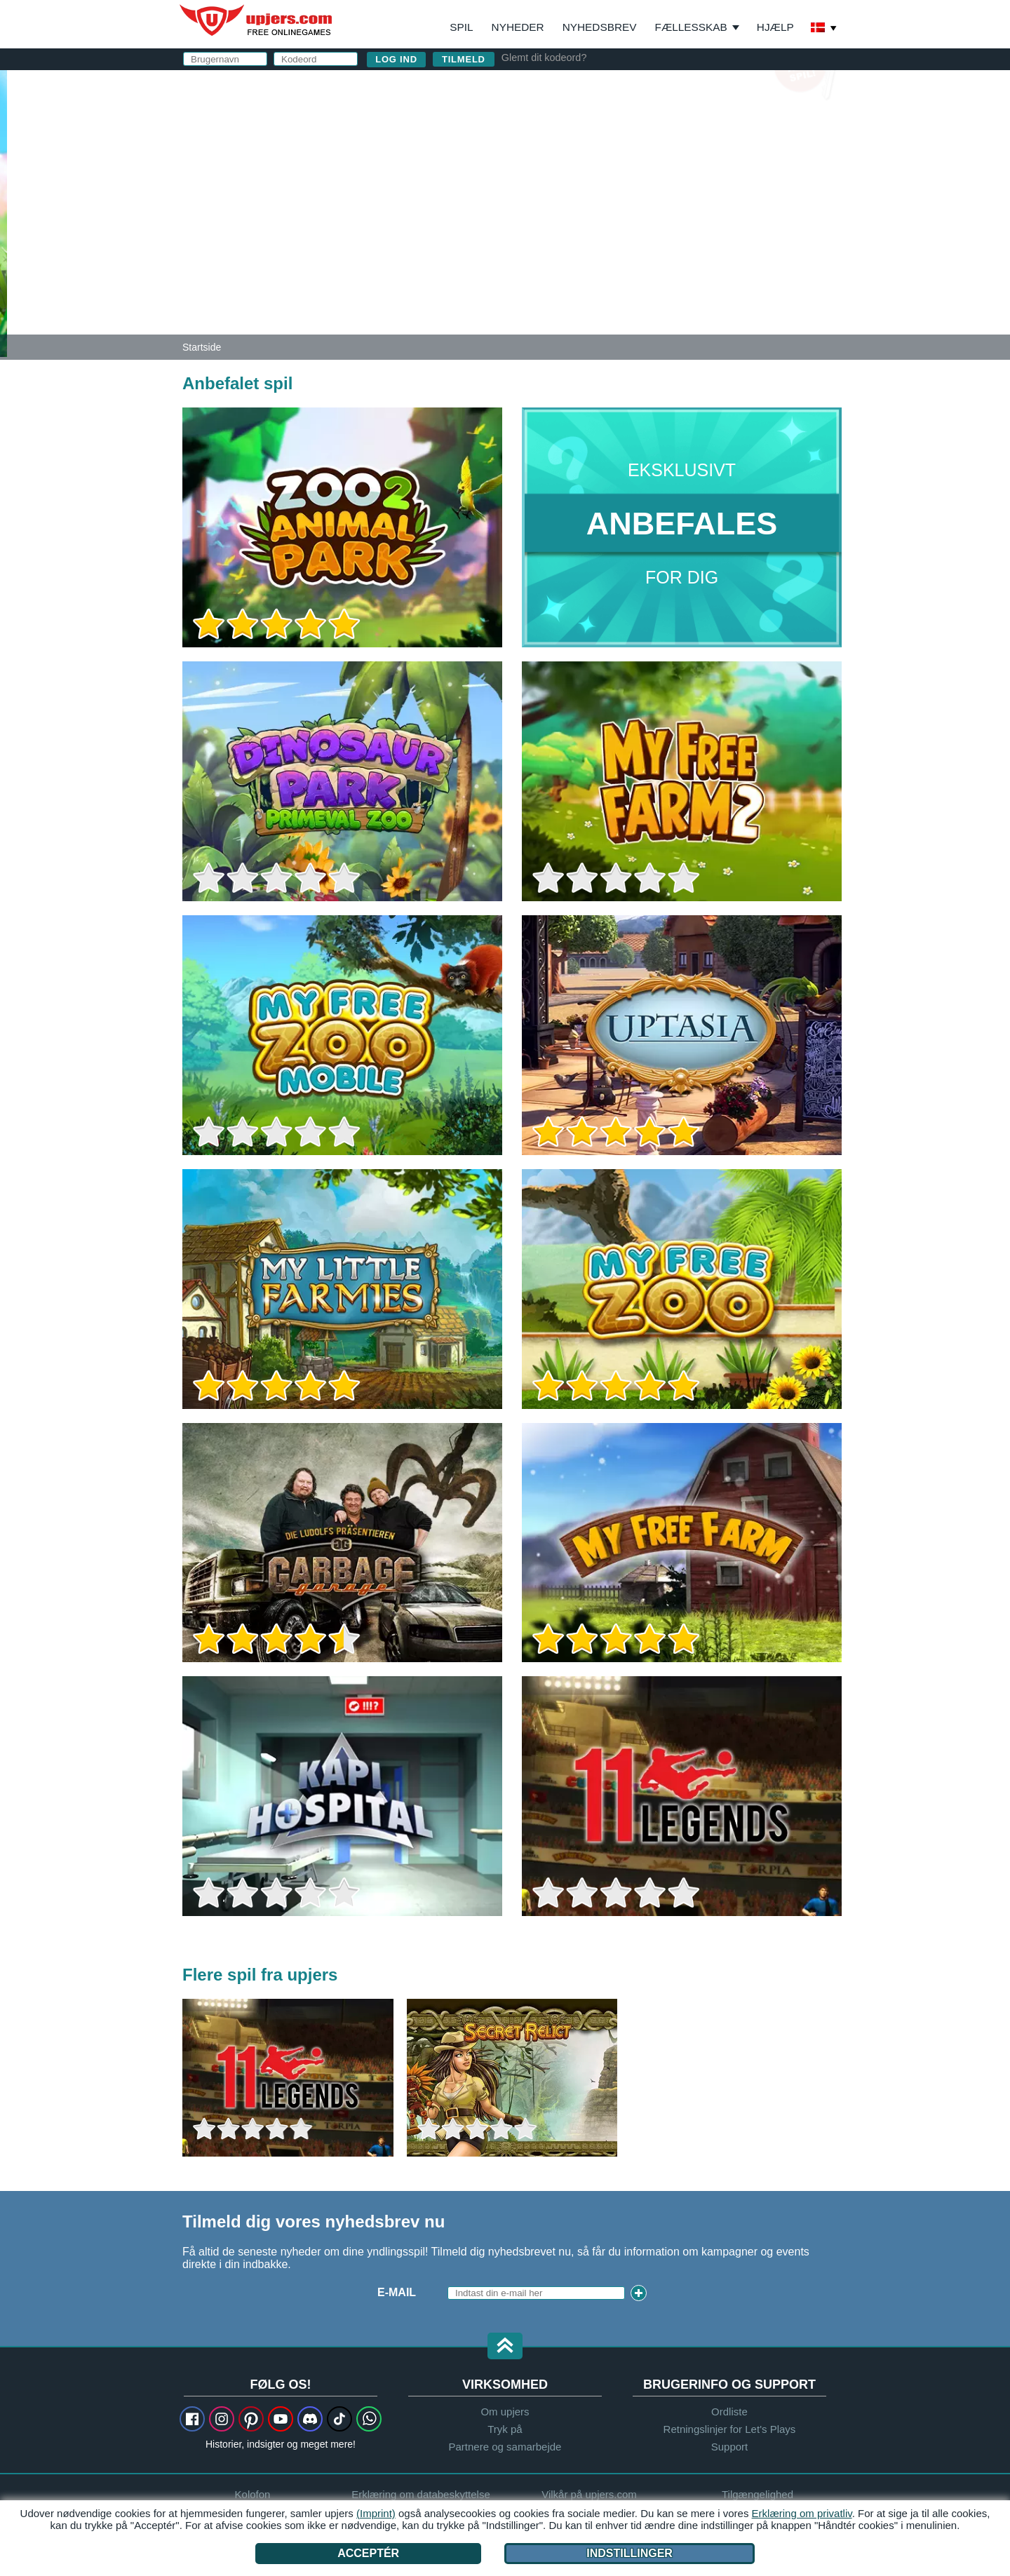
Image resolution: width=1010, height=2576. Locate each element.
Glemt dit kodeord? (544, 57)
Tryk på (504, 2429)
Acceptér (368, 2553)
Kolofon (253, 2494)
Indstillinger (629, 2553)
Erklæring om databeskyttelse (649, 249)
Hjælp (775, 27)
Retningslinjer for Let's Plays (730, 2429)
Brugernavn (579, 124)
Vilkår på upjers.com (744, 236)
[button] (505, 2347)
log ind (642, 88)
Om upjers (504, 2411)
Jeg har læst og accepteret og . (677, 242)
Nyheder (518, 27)
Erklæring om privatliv (802, 2513)
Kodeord (569, 181)
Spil (461, 27)
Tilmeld (463, 59)
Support (729, 2447)
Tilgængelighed (757, 2494)
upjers (257, 20)
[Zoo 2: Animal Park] (3, 213)
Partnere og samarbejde (505, 2447)
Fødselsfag (578, 209)
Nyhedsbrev (600, 27)
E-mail (559, 153)
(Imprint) (376, 2513)
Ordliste (729, 2411)
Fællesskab (691, 27)
